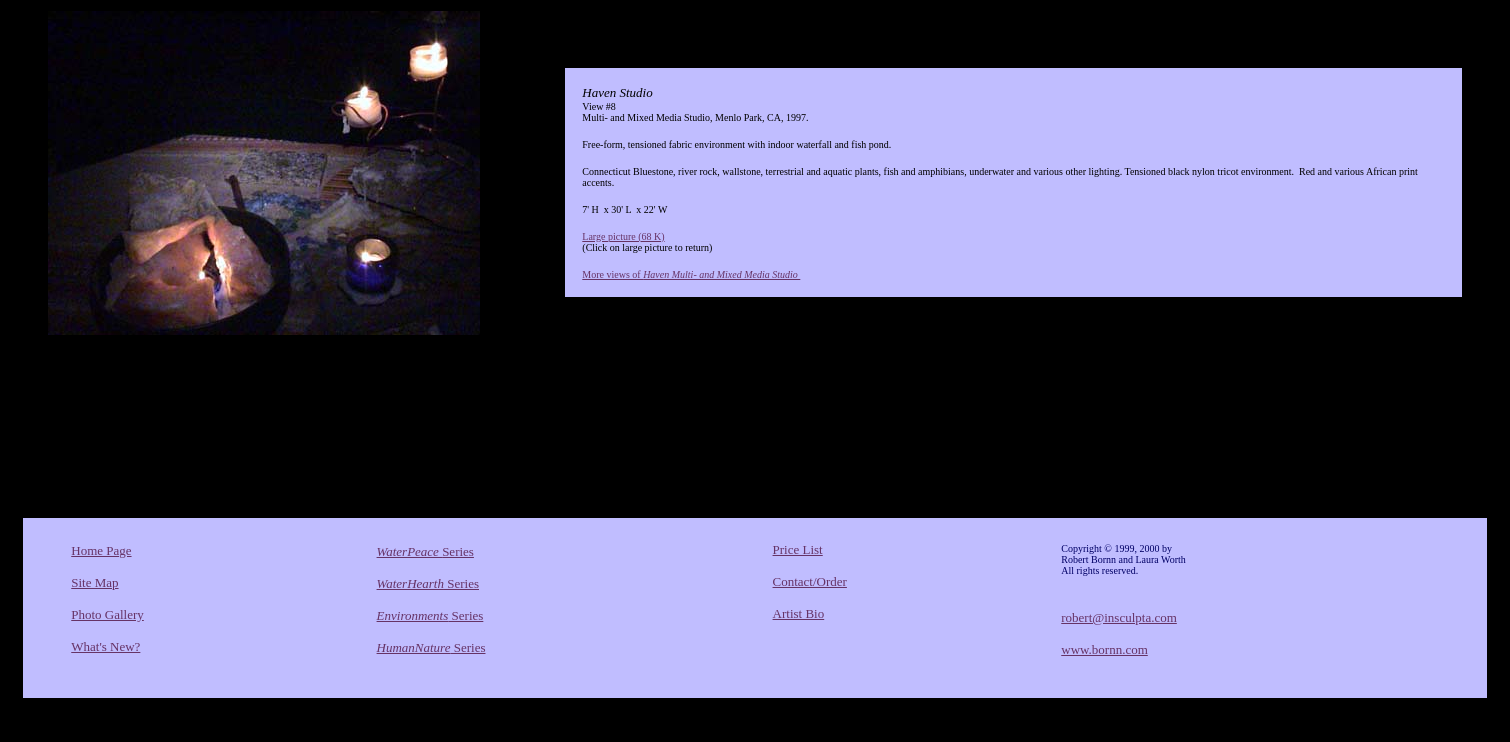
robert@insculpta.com (1119, 617)
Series (425, 551)
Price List (798, 549)
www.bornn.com (1104, 649)
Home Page (101, 550)
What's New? (105, 646)
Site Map (94, 582)
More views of (691, 274)
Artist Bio (799, 613)
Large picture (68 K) (623, 236)
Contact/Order (810, 581)
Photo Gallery (107, 614)
